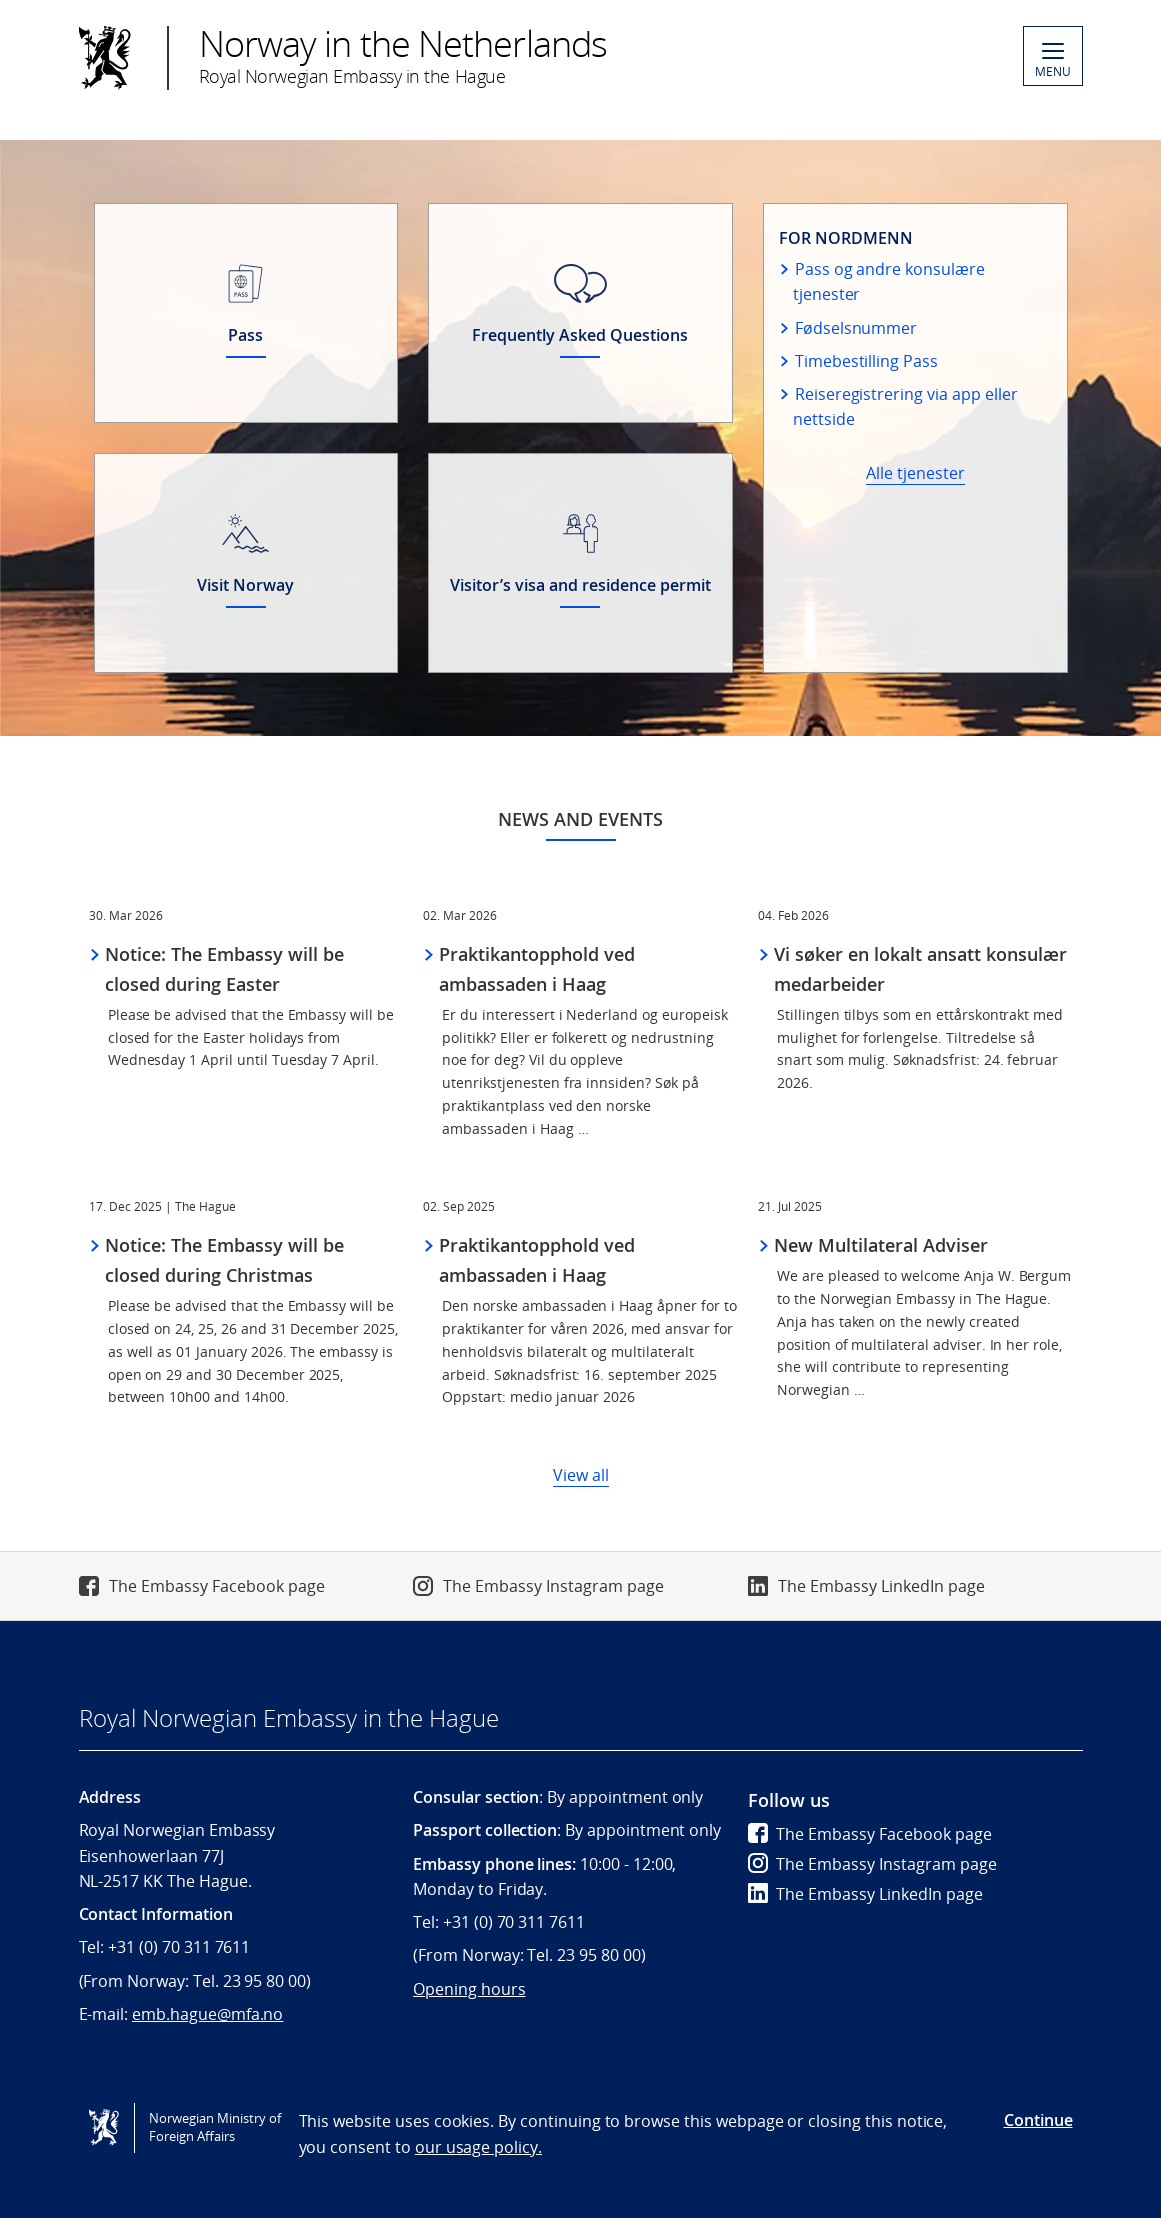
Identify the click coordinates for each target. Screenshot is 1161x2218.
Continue (1038, 2120)
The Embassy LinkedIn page (881, 1586)
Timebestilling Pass (866, 361)
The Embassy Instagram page (553, 1586)
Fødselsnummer (856, 328)
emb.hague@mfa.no (207, 2014)
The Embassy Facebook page (217, 1586)
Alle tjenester (915, 473)
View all (581, 1475)
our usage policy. (478, 2147)
